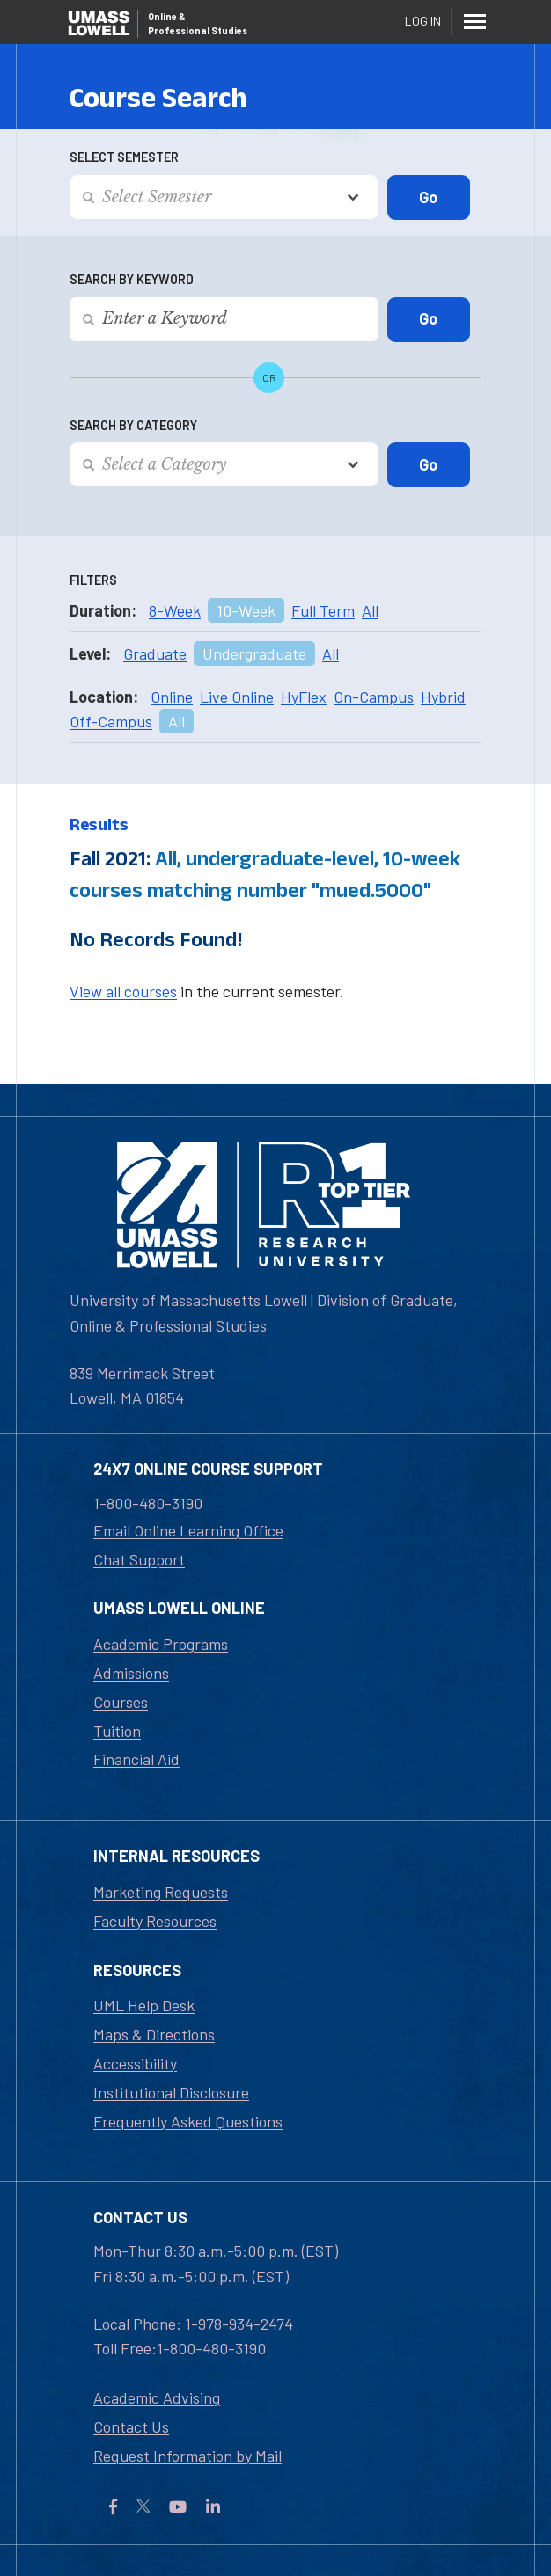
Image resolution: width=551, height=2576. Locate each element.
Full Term (323, 610)
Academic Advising (156, 2397)
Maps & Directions (154, 2034)
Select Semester (124, 157)
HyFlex (304, 696)
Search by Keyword (132, 279)
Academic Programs (160, 1643)
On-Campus (374, 696)
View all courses (123, 991)
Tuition (117, 1730)
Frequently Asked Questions (188, 2121)
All (370, 610)
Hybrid (443, 696)
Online (172, 696)
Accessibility (135, 2063)
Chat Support (139, 1559)
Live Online (237, 696)
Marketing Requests (160, 1891)
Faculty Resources (155, 1920)
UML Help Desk (144, 2005)
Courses (120, 1701)
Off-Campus (111, 721)
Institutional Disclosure (171, 2092)
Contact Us (131, 2426)
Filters (93, 580)
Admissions (131, 1672)
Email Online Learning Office (188, 1530)
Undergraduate (254, 653)
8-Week (175, 610)
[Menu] (474, 21)
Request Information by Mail (187, 2455)
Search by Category (133, 425)
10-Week (246, 610)
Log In (423, 20)
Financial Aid (136, 1759)
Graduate (155, 653)
